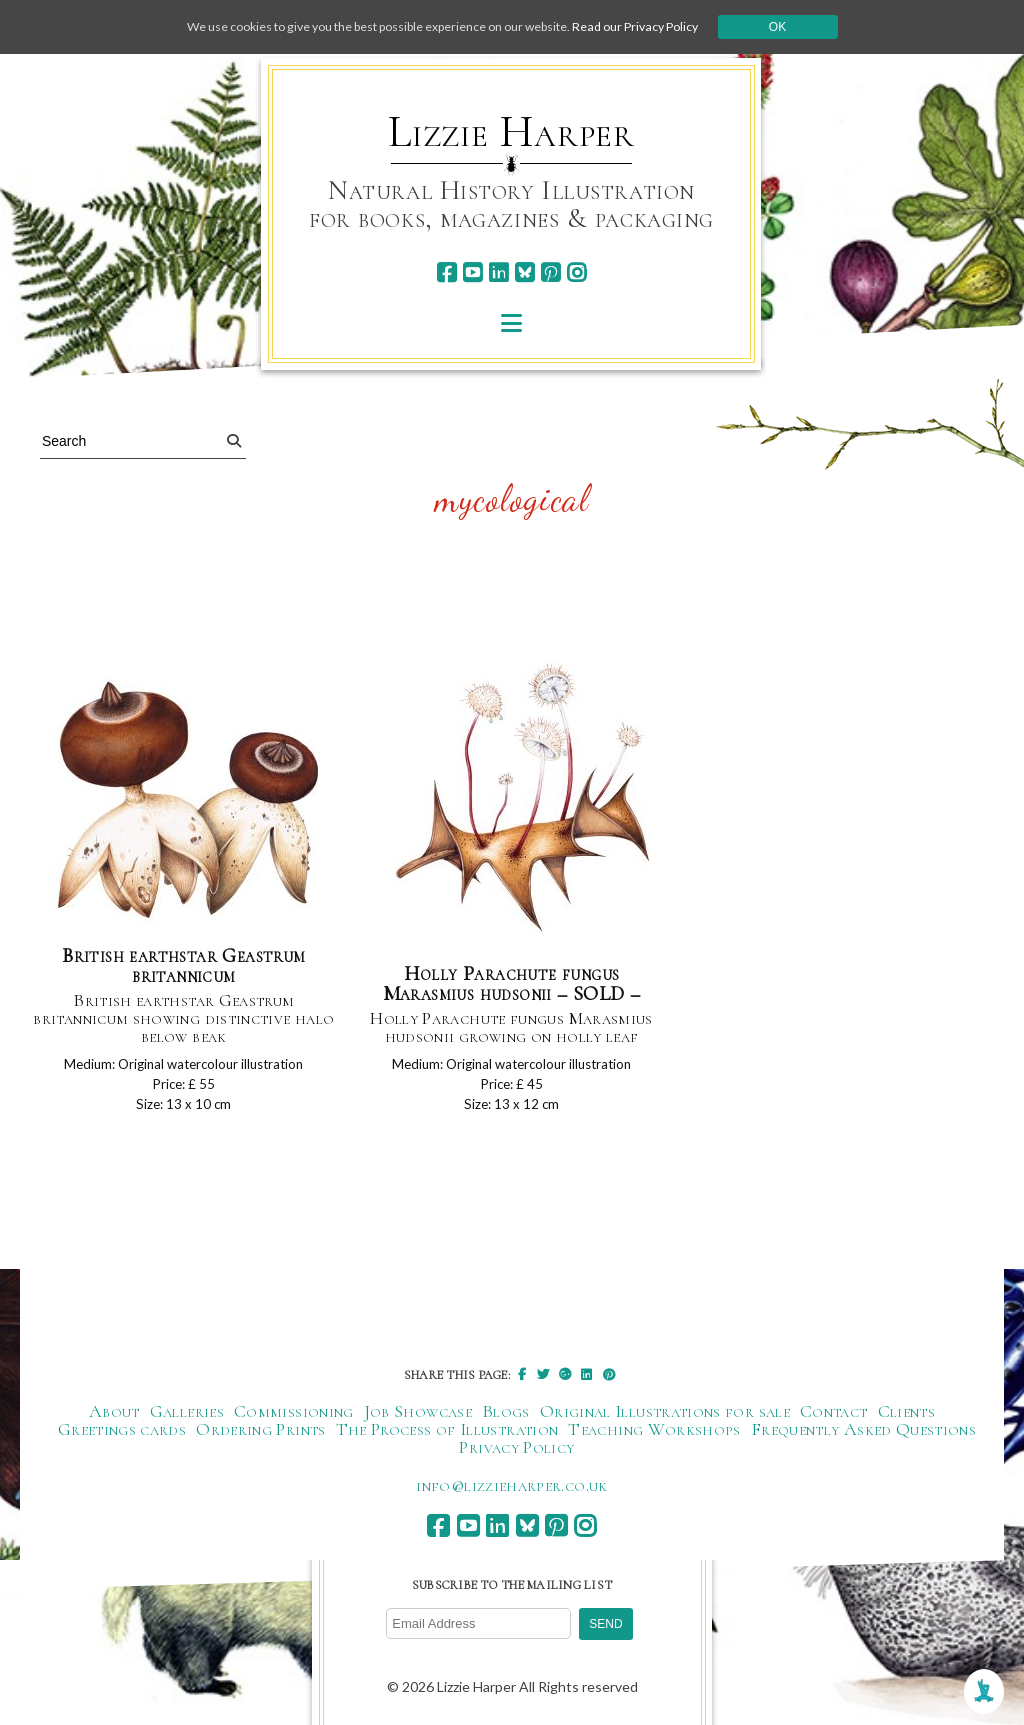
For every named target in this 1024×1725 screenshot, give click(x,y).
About (114, 1422)
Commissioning (294, 1422)
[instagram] (576, 272)
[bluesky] (524, 272)
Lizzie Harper (511, 132)
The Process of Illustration (447, 1440)
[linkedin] (498, 272)
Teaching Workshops (654, 1440)
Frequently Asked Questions (863, 1440)
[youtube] (472, 272)
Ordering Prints (260, 1440)
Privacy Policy (516, 1458)
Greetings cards (122, 1440)
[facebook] (446, 272)
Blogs (506, 1422)
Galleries (187, 1422)
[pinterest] (550, 272)
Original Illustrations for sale (665, 1422)
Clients (907, 1422)
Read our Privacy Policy (672, 26)
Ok (823, 27)
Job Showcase (418, 1422)
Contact (834, 1422)
